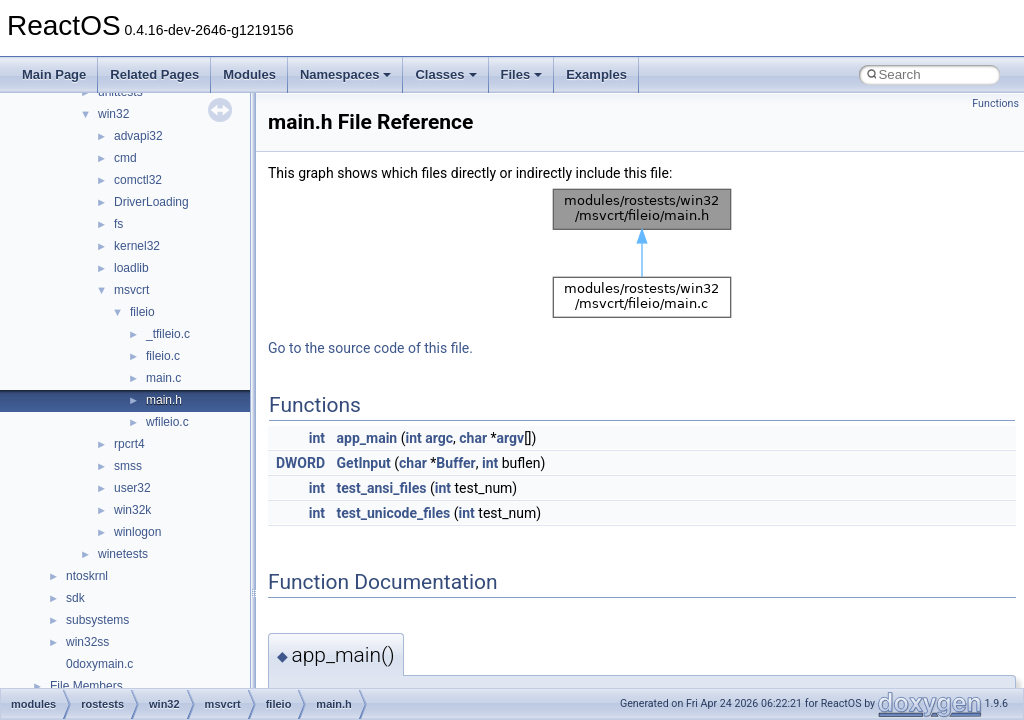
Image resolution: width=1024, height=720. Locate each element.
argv (511, 438)
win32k (132, 510)
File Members (86, 686)
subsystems (97, 620)
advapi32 (138, 136)
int (317, 438)
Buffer (455, 463)
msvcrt (131, 290)
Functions (995, 103)
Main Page (54, 74)
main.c (163, 378)
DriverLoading (151, 202)
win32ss (87, 642)
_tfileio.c (168, 334)
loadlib (131, 268)
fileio (142, 312)
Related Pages (154, 74)
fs (118, 224)
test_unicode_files (394, 513)
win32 (113, 114)
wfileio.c (167, 422)
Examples (596, 74)
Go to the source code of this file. (370, 348)
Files (522, 74)
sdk (75, 598)
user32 (132, 488)
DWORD (300, 463)
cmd (125, 158)
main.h (164, 400)
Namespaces (346, 74)
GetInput (364, 463)
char (473, 438)
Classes (445, 74)
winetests (123, 554)
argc (439, 438)
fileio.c (163, 356)
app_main (367, 438)
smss (128, 466)
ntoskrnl (87, 576)
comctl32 (138, 180)
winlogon (137, 532)
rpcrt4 (129, 444)
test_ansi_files (382, 488)
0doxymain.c (99, 664)
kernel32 (137, 246)
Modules (249, 74)
